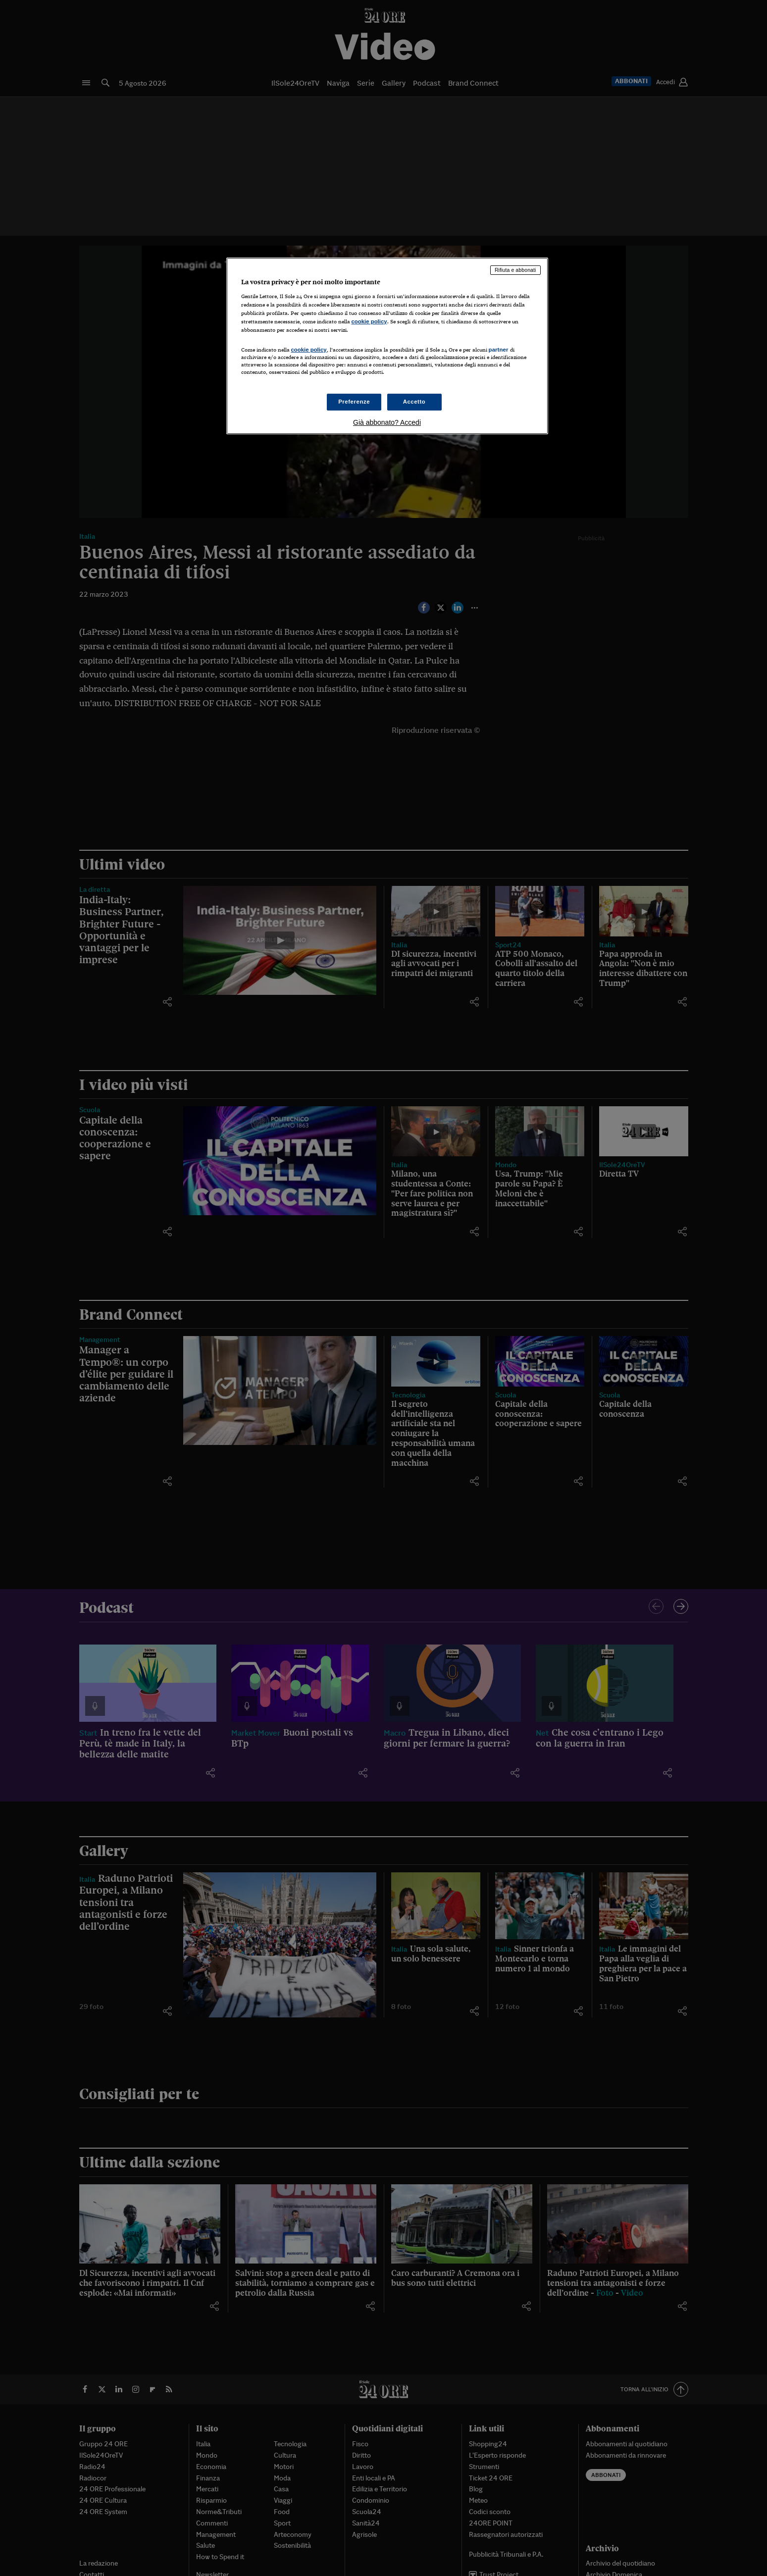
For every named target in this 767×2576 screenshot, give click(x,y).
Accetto (414, 402)
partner (499, 350)
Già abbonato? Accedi (387, 422)
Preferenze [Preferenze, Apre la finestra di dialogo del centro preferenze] (354, 402)
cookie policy (369, 321)
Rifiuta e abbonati (515, 270)
